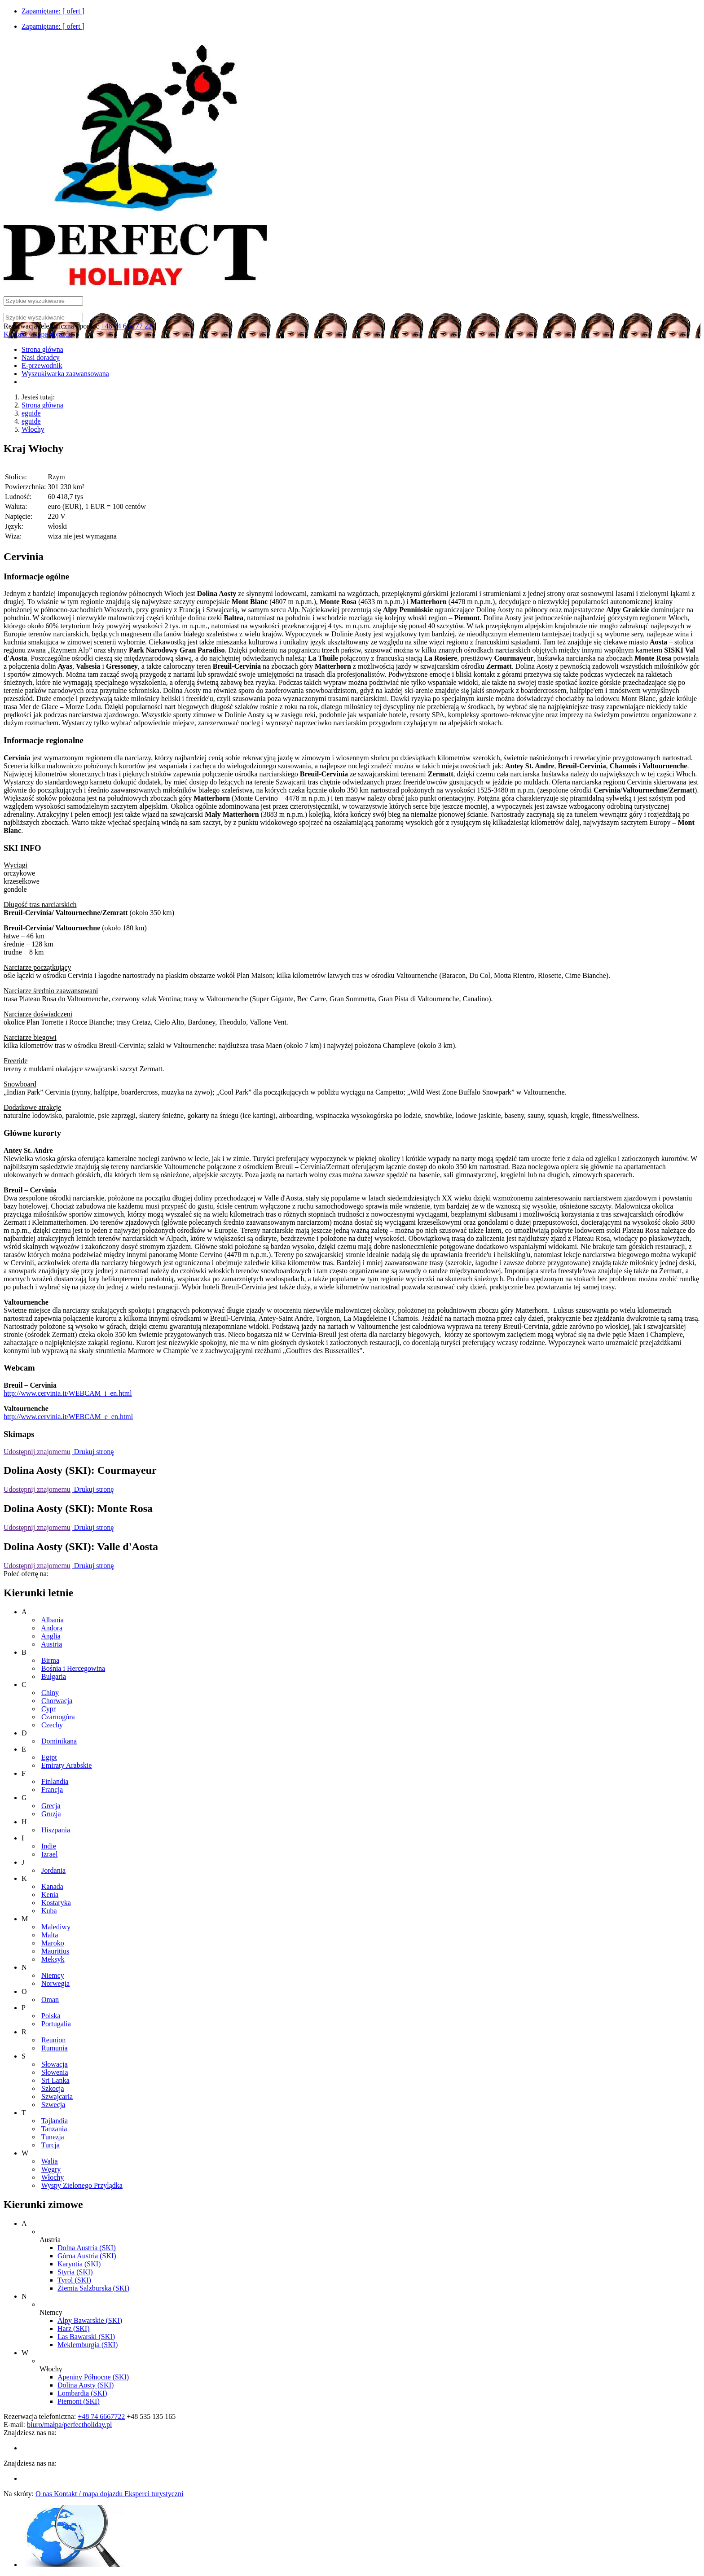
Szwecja (53, 2104)
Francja (52, 1789)
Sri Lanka (55, 2080)
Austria (51, 1644)
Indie (48, 1846)
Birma (50, 1660)
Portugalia (56, 2024)
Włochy (33, 429)
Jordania (53, 1870)
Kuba (49, 1910)
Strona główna (42, 405)
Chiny (50, 1692)
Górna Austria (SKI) (86, 2256)
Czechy (52, 1725)
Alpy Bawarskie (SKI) (89, 2320)
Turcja (50, 2145)
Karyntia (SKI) (79, 2264)
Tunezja (52, 2137)
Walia (49, 2161)
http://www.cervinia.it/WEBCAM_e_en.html (68, 1416)
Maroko (52, 1943)
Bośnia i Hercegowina (73, 1668)
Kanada (52, 1886)
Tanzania (54, 2129)
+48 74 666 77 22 (126, 326)
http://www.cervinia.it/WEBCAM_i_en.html (68, 1393)
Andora (51, 1628)
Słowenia (54, 2072)
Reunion (53, 2040)
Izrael (49, 1854)
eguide (31, 413)
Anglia (51, 1636)
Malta (49, 1935)
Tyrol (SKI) (74, 2280)
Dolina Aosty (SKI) (85, 2385)
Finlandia (54, 1781)
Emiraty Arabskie (66, 1765)
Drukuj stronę (93, 1451)
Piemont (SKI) (78, 2401)
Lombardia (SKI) (82, 2393)
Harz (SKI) (73, 2328)
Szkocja (52, 2088)
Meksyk (53, 1959)
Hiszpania (55, 1830)
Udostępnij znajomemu (37, 1451)
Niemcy (52, 1975)
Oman (50, 1999)
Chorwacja (56, 1700)
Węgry (51, 2169)
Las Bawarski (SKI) (86, 2336)
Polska (51, 2016)
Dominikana (59, 1741)
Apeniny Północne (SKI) (93, 2377)
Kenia (49, 1894)
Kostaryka (56, 1902)
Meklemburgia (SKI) (87, 2344)
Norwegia (55, 1983)
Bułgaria (53, 1676)
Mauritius (55, 1951)
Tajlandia (54, 2121)
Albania (52, 1620)
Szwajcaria (57, 2096)
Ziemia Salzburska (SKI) (93, 2288)
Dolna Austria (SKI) (86, 2248)
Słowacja (54, 2064)
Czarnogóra (58, 1717)
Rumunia (54, 2048)
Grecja (51, 1805)
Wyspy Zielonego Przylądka (82, 2185)
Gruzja (51, 1814)
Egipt (49, 1757)
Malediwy (55, 1927)
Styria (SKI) (75, 2272)
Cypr (48, 1709)
